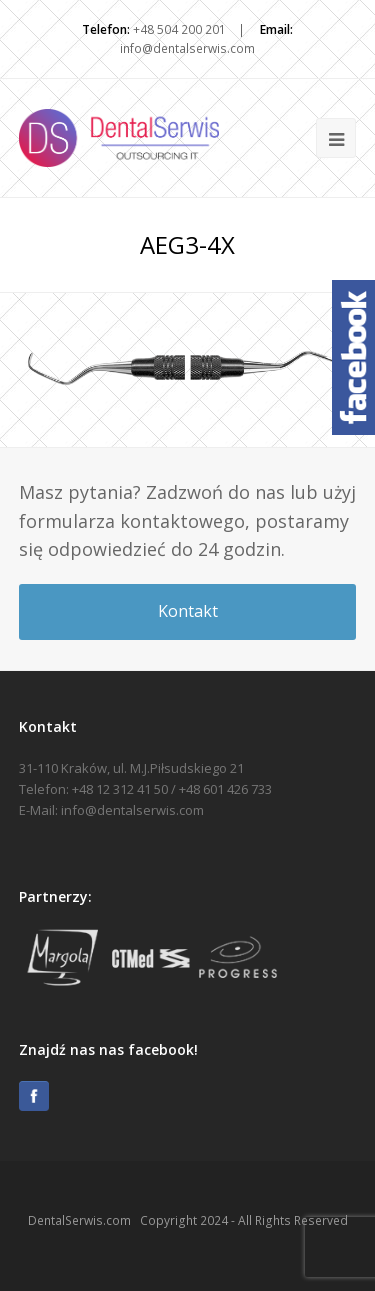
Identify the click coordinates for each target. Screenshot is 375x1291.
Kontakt (188, 611)
